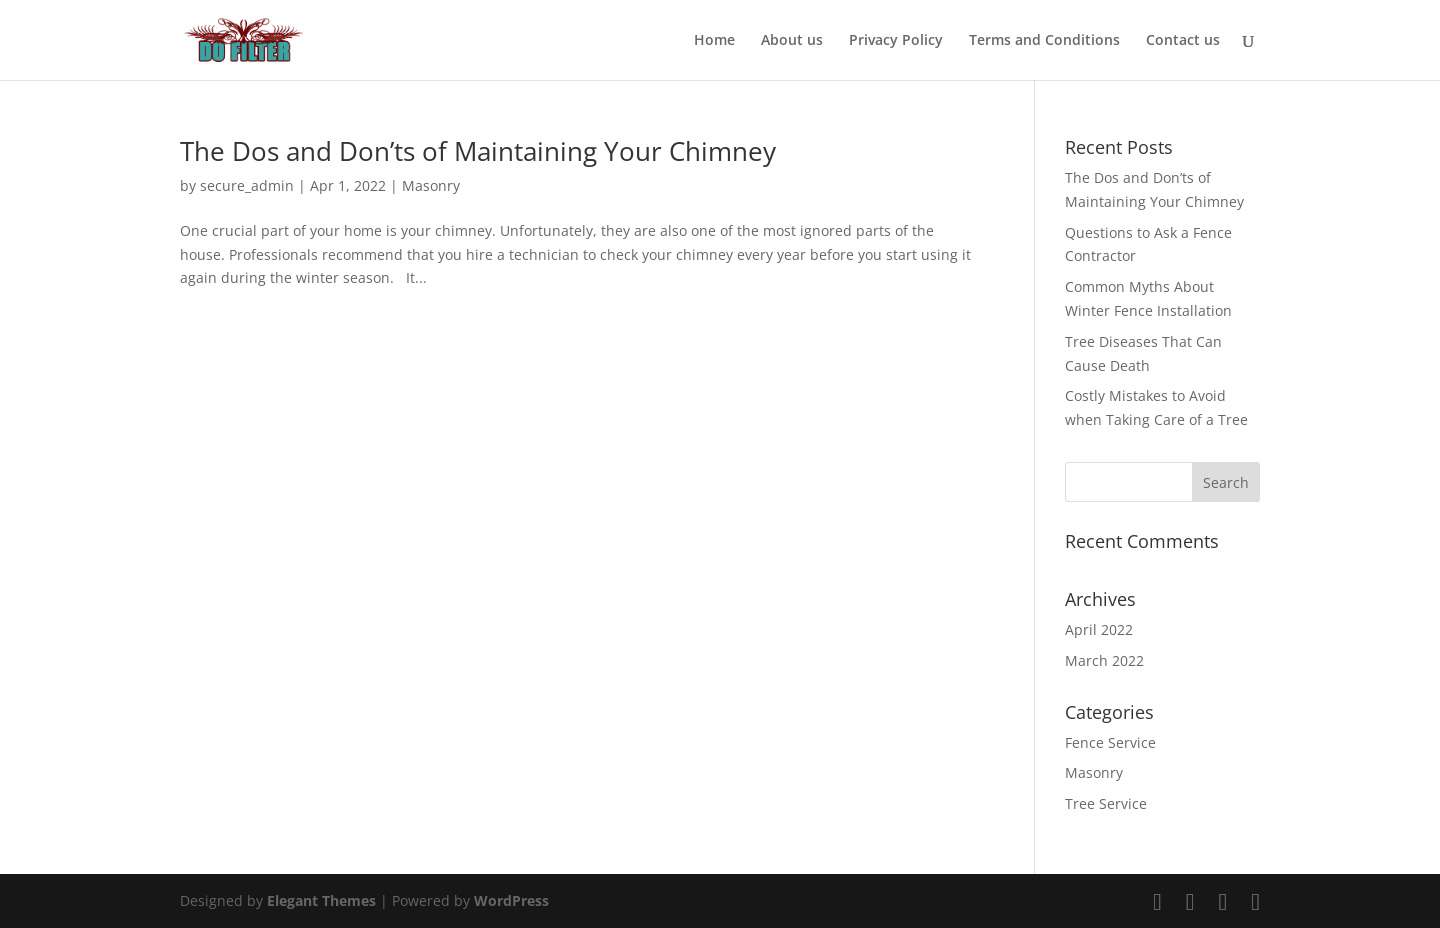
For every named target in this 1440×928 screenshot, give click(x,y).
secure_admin (247, 185)
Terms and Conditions (1044, 41)
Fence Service (1110, 742)
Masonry (431, 185)
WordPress (511, 900)
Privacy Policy (896, 41)
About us (792, 41)
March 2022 (1104, 660)
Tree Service (1106, 803)
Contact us (1183, 41)
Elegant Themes (321, 900)
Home (714, 41)
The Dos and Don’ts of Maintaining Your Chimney (481, 151)
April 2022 (1099, 629)
